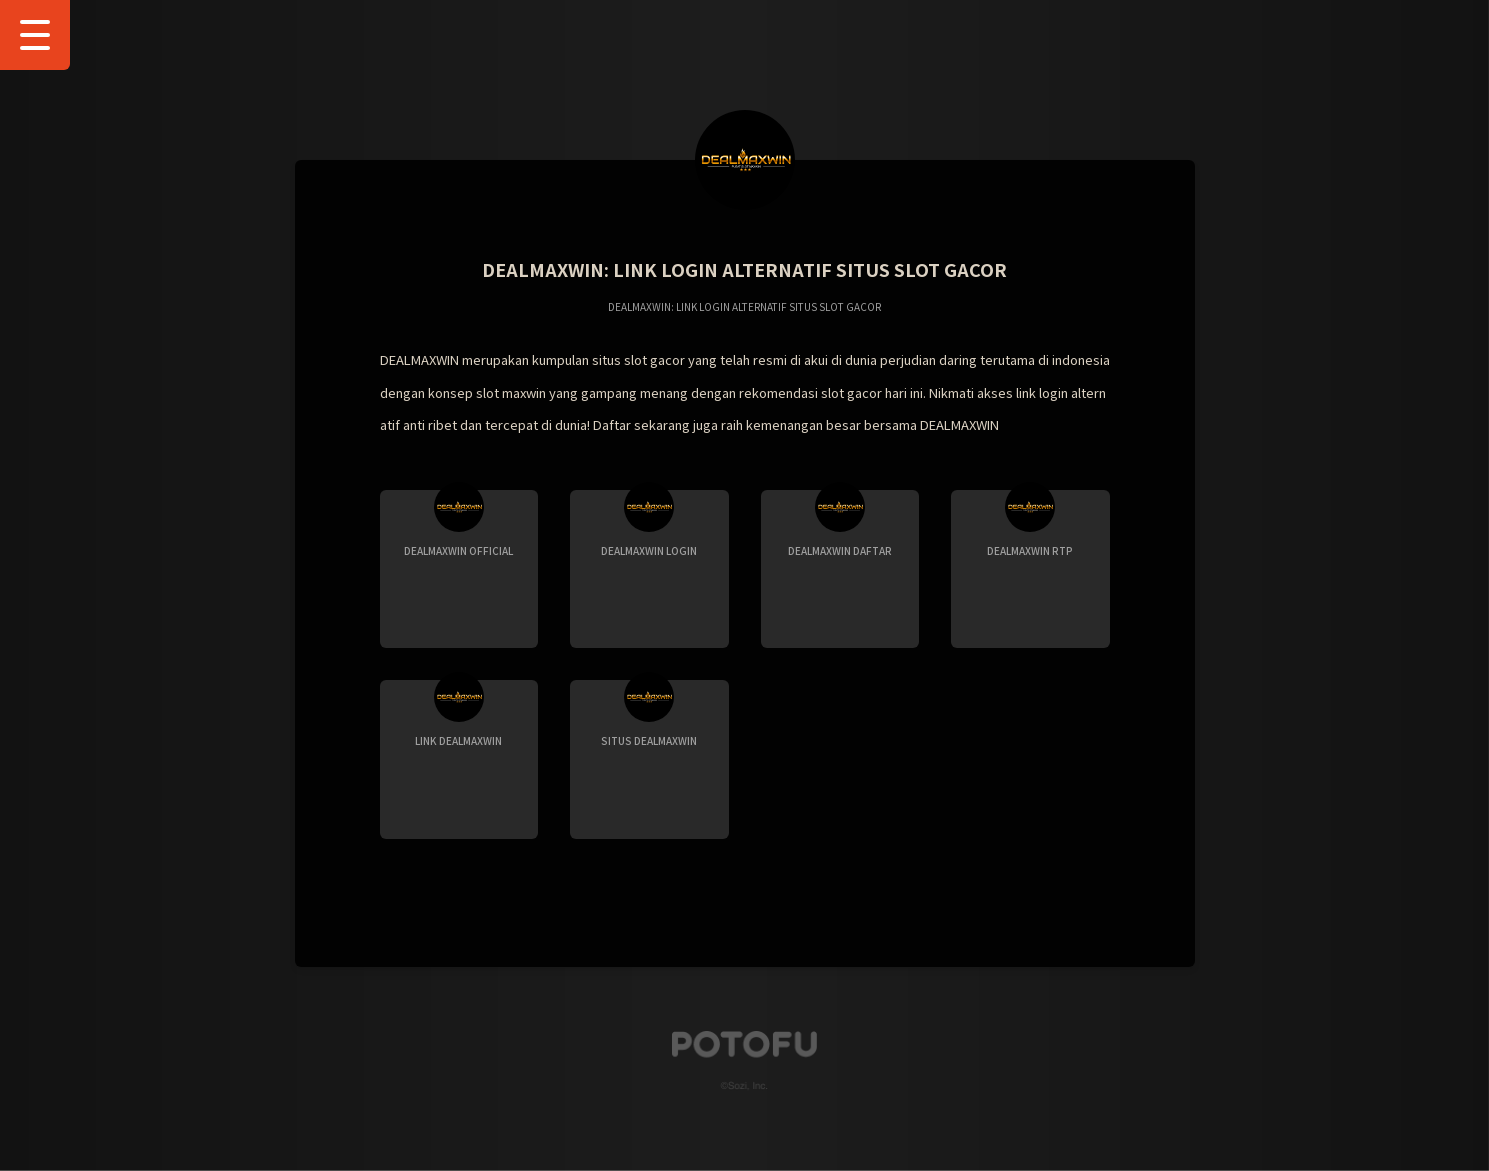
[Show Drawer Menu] (35, 35)
